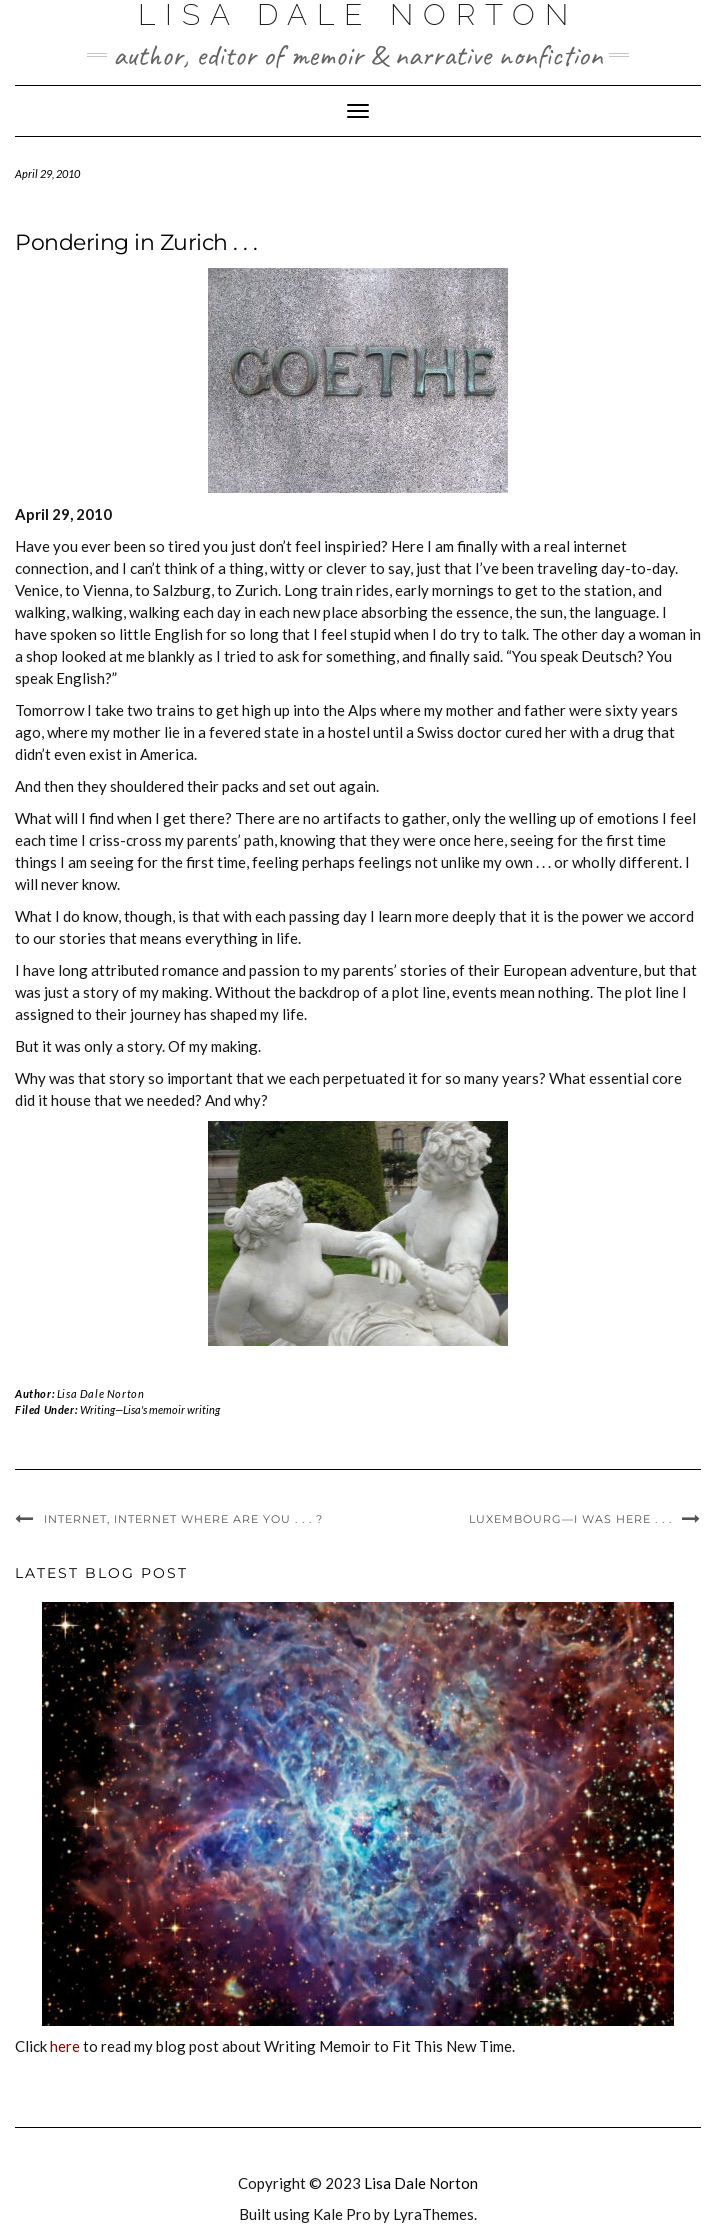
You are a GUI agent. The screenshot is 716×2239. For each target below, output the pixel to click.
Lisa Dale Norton (101, 1393)
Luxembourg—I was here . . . (570, 1519)
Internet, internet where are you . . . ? (183, 1519)
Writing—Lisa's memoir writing (150, 1409)
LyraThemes (433, 2214)
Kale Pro (342, 2214)
